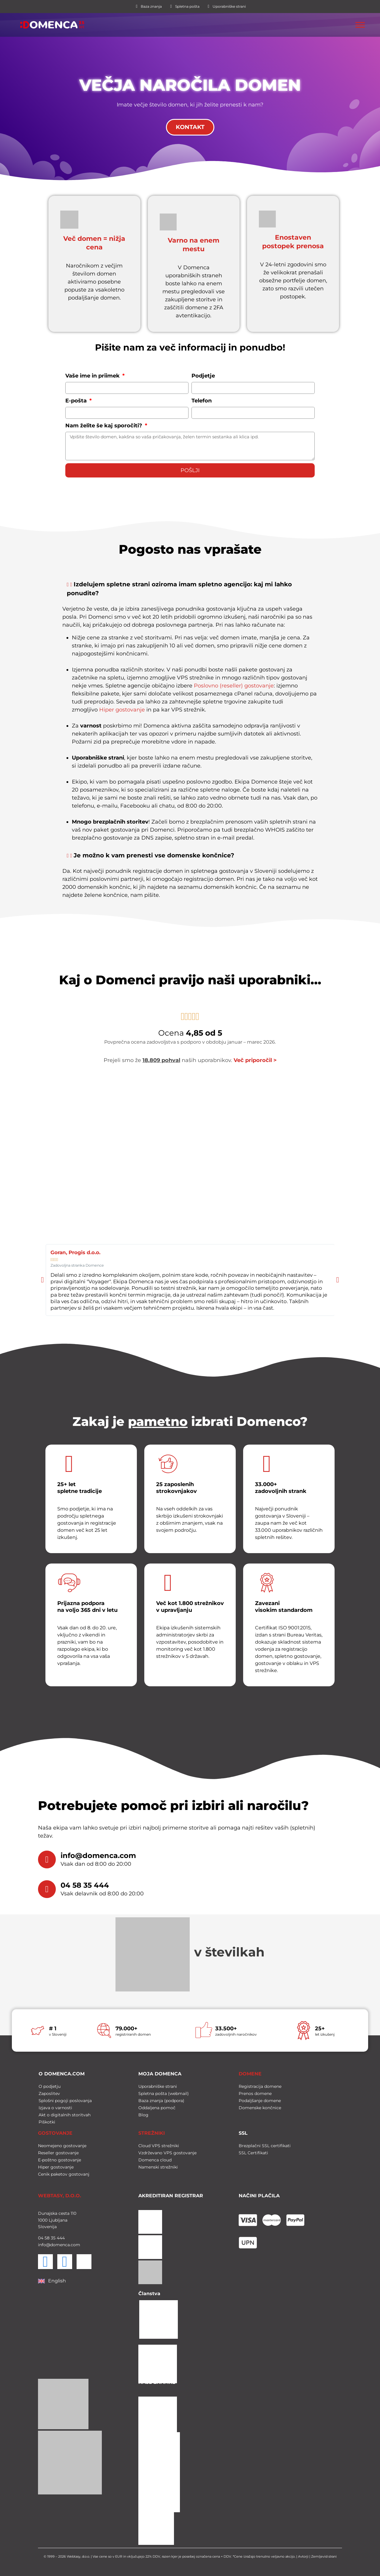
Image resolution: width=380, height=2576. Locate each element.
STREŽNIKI (151, 2131)
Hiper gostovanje (122, 710)
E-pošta (76, 401)
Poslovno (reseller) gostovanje (234, 686)
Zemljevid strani (324, 2555)
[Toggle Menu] (360, 25)
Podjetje (203, 376)
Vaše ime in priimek (93, 376)
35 (53, 2236)
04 (40, 2236)
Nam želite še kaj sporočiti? (104, 426)
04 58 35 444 (85, 1885)
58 (46, 2236)
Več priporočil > (255, 1060)
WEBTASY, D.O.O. (59, 2194)
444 (60, 2236)
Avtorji (303, 2555)
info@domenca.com (98, 1855)
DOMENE (250, 2072)
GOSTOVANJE (55, 2131)
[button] (190, 591)
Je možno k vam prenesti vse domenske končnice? (154, 855)
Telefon (201, 401)
